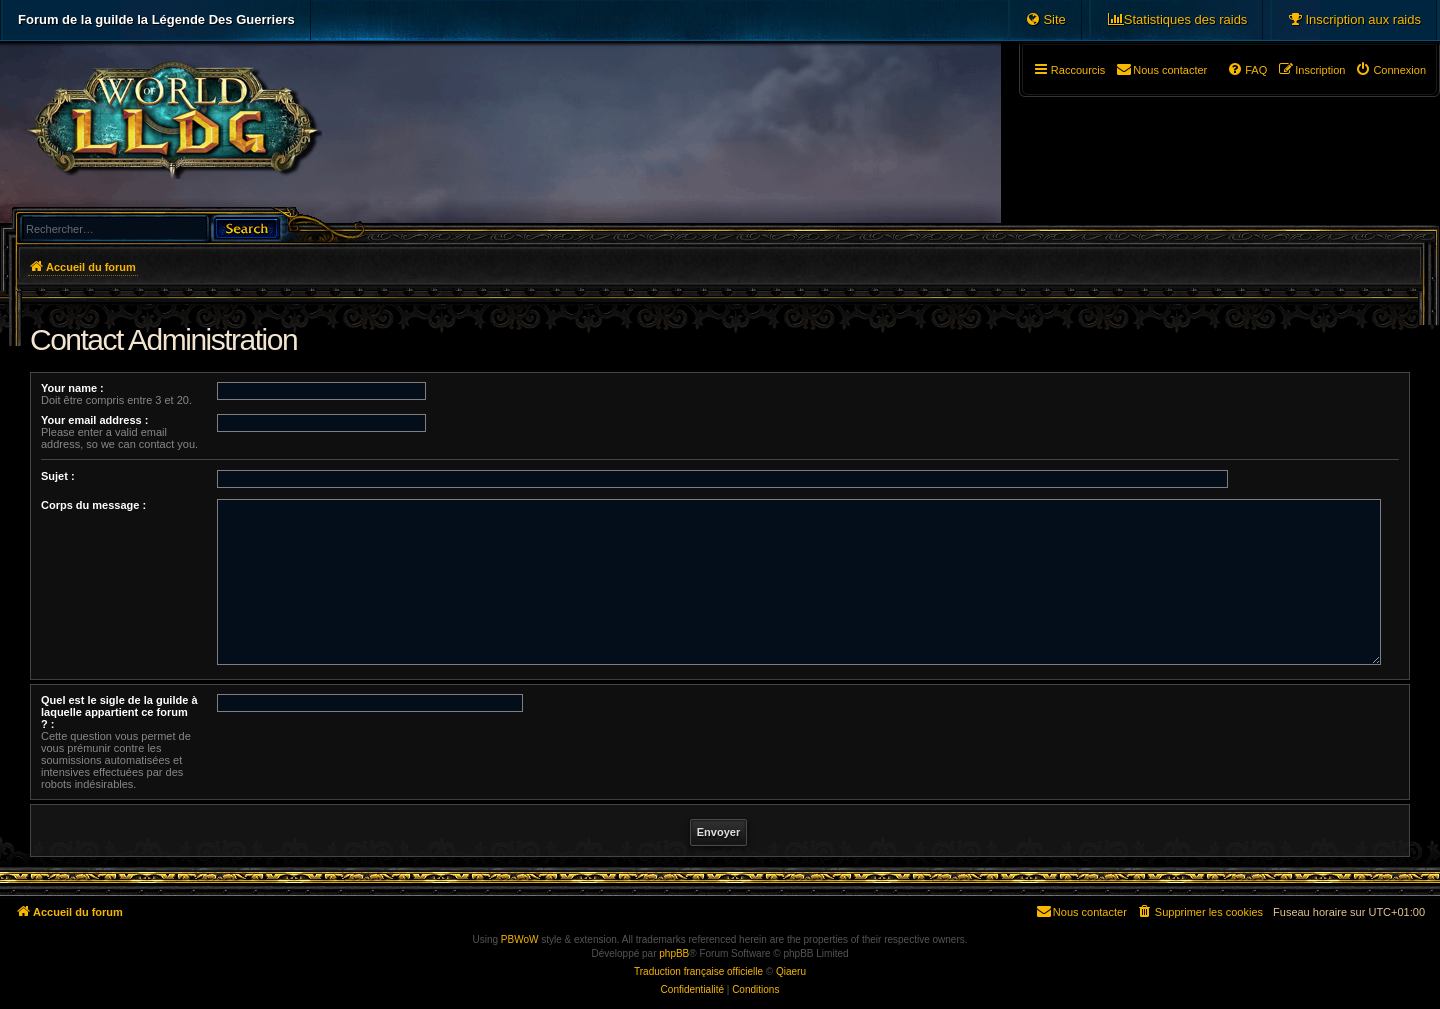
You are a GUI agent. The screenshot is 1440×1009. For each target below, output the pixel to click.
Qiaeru (791, 971)
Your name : (72, 388)
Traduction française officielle (698, 971)
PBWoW (520, 939)
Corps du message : (93, 505)
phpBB (674, 953)
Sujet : (58, 476)
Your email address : (94, 420)
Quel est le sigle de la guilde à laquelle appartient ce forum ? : (119, 712)
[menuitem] (1354, 20)
